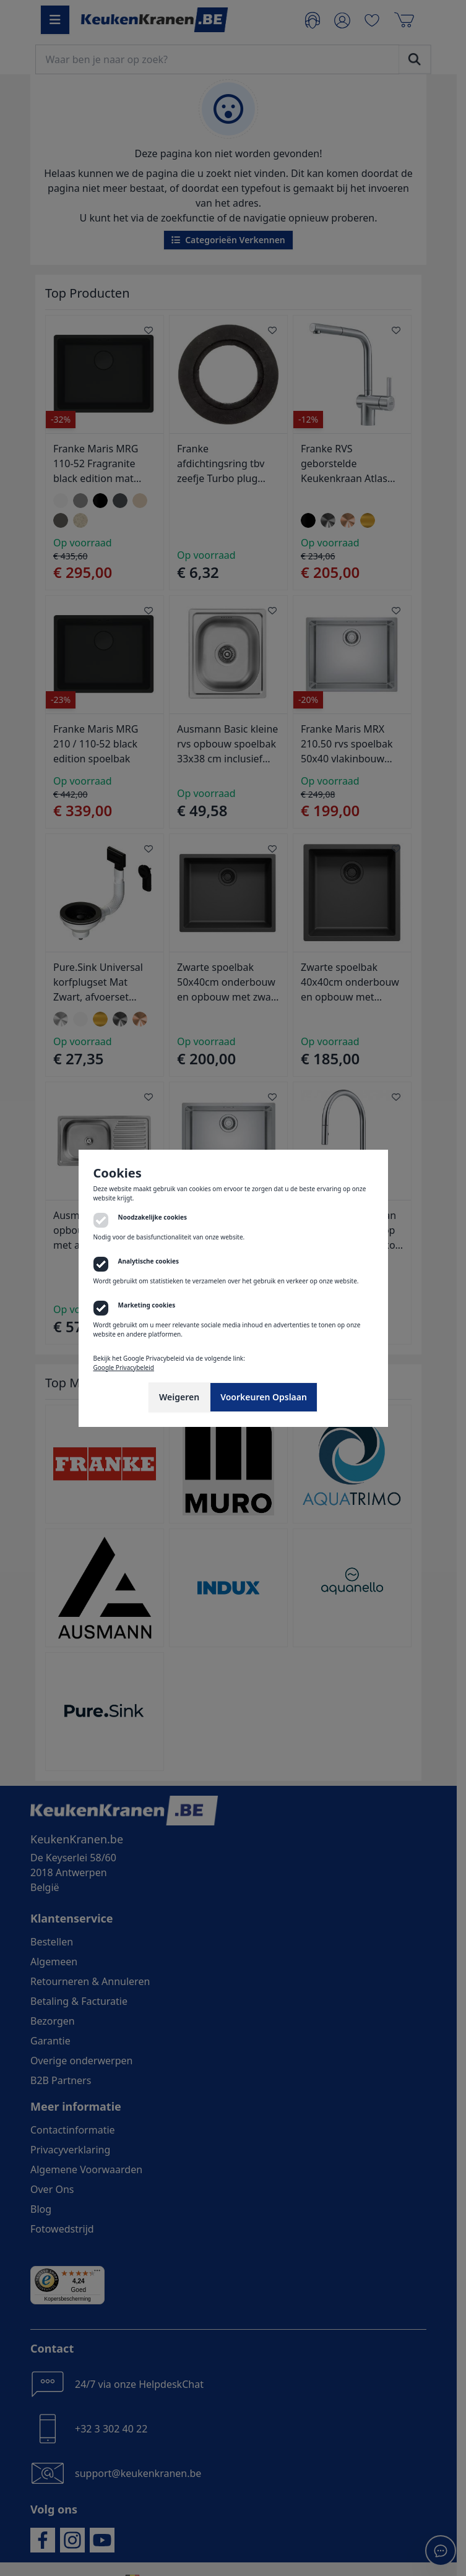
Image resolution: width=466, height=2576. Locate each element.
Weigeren (179, 1397)
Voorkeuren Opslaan (263, 1397)
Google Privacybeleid (123, 1367)
